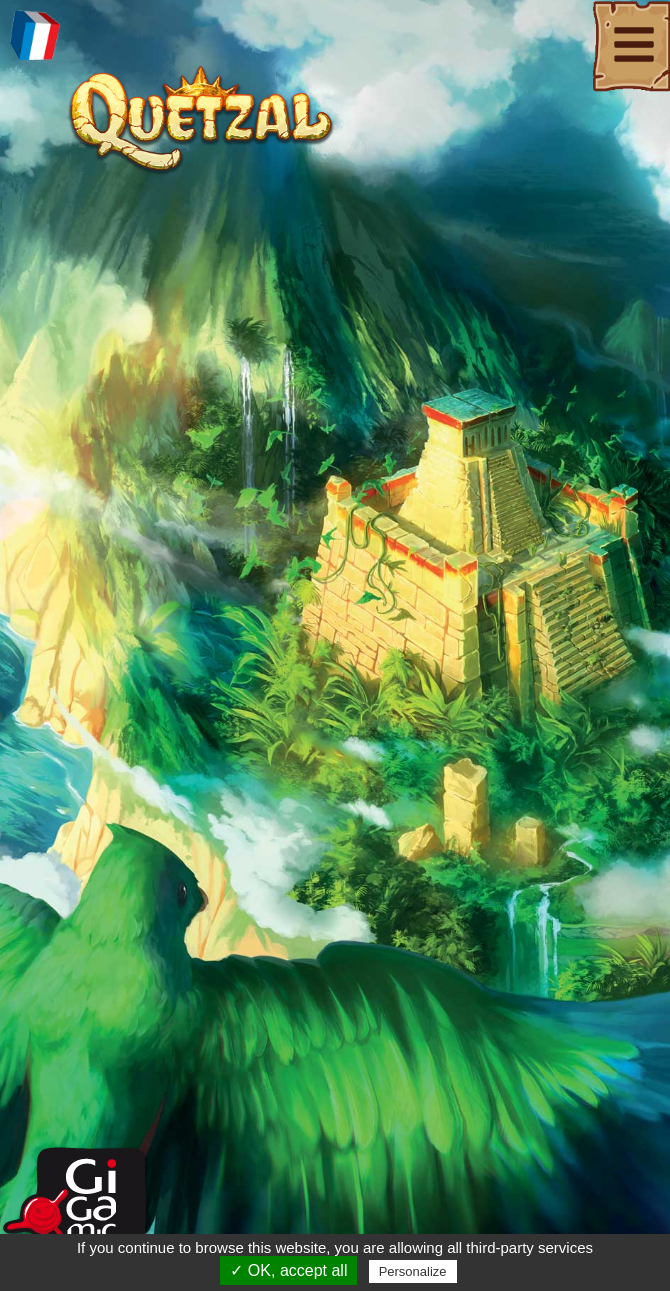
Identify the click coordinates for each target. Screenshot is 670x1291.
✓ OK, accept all (288, 1270)
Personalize (413, 1271)
